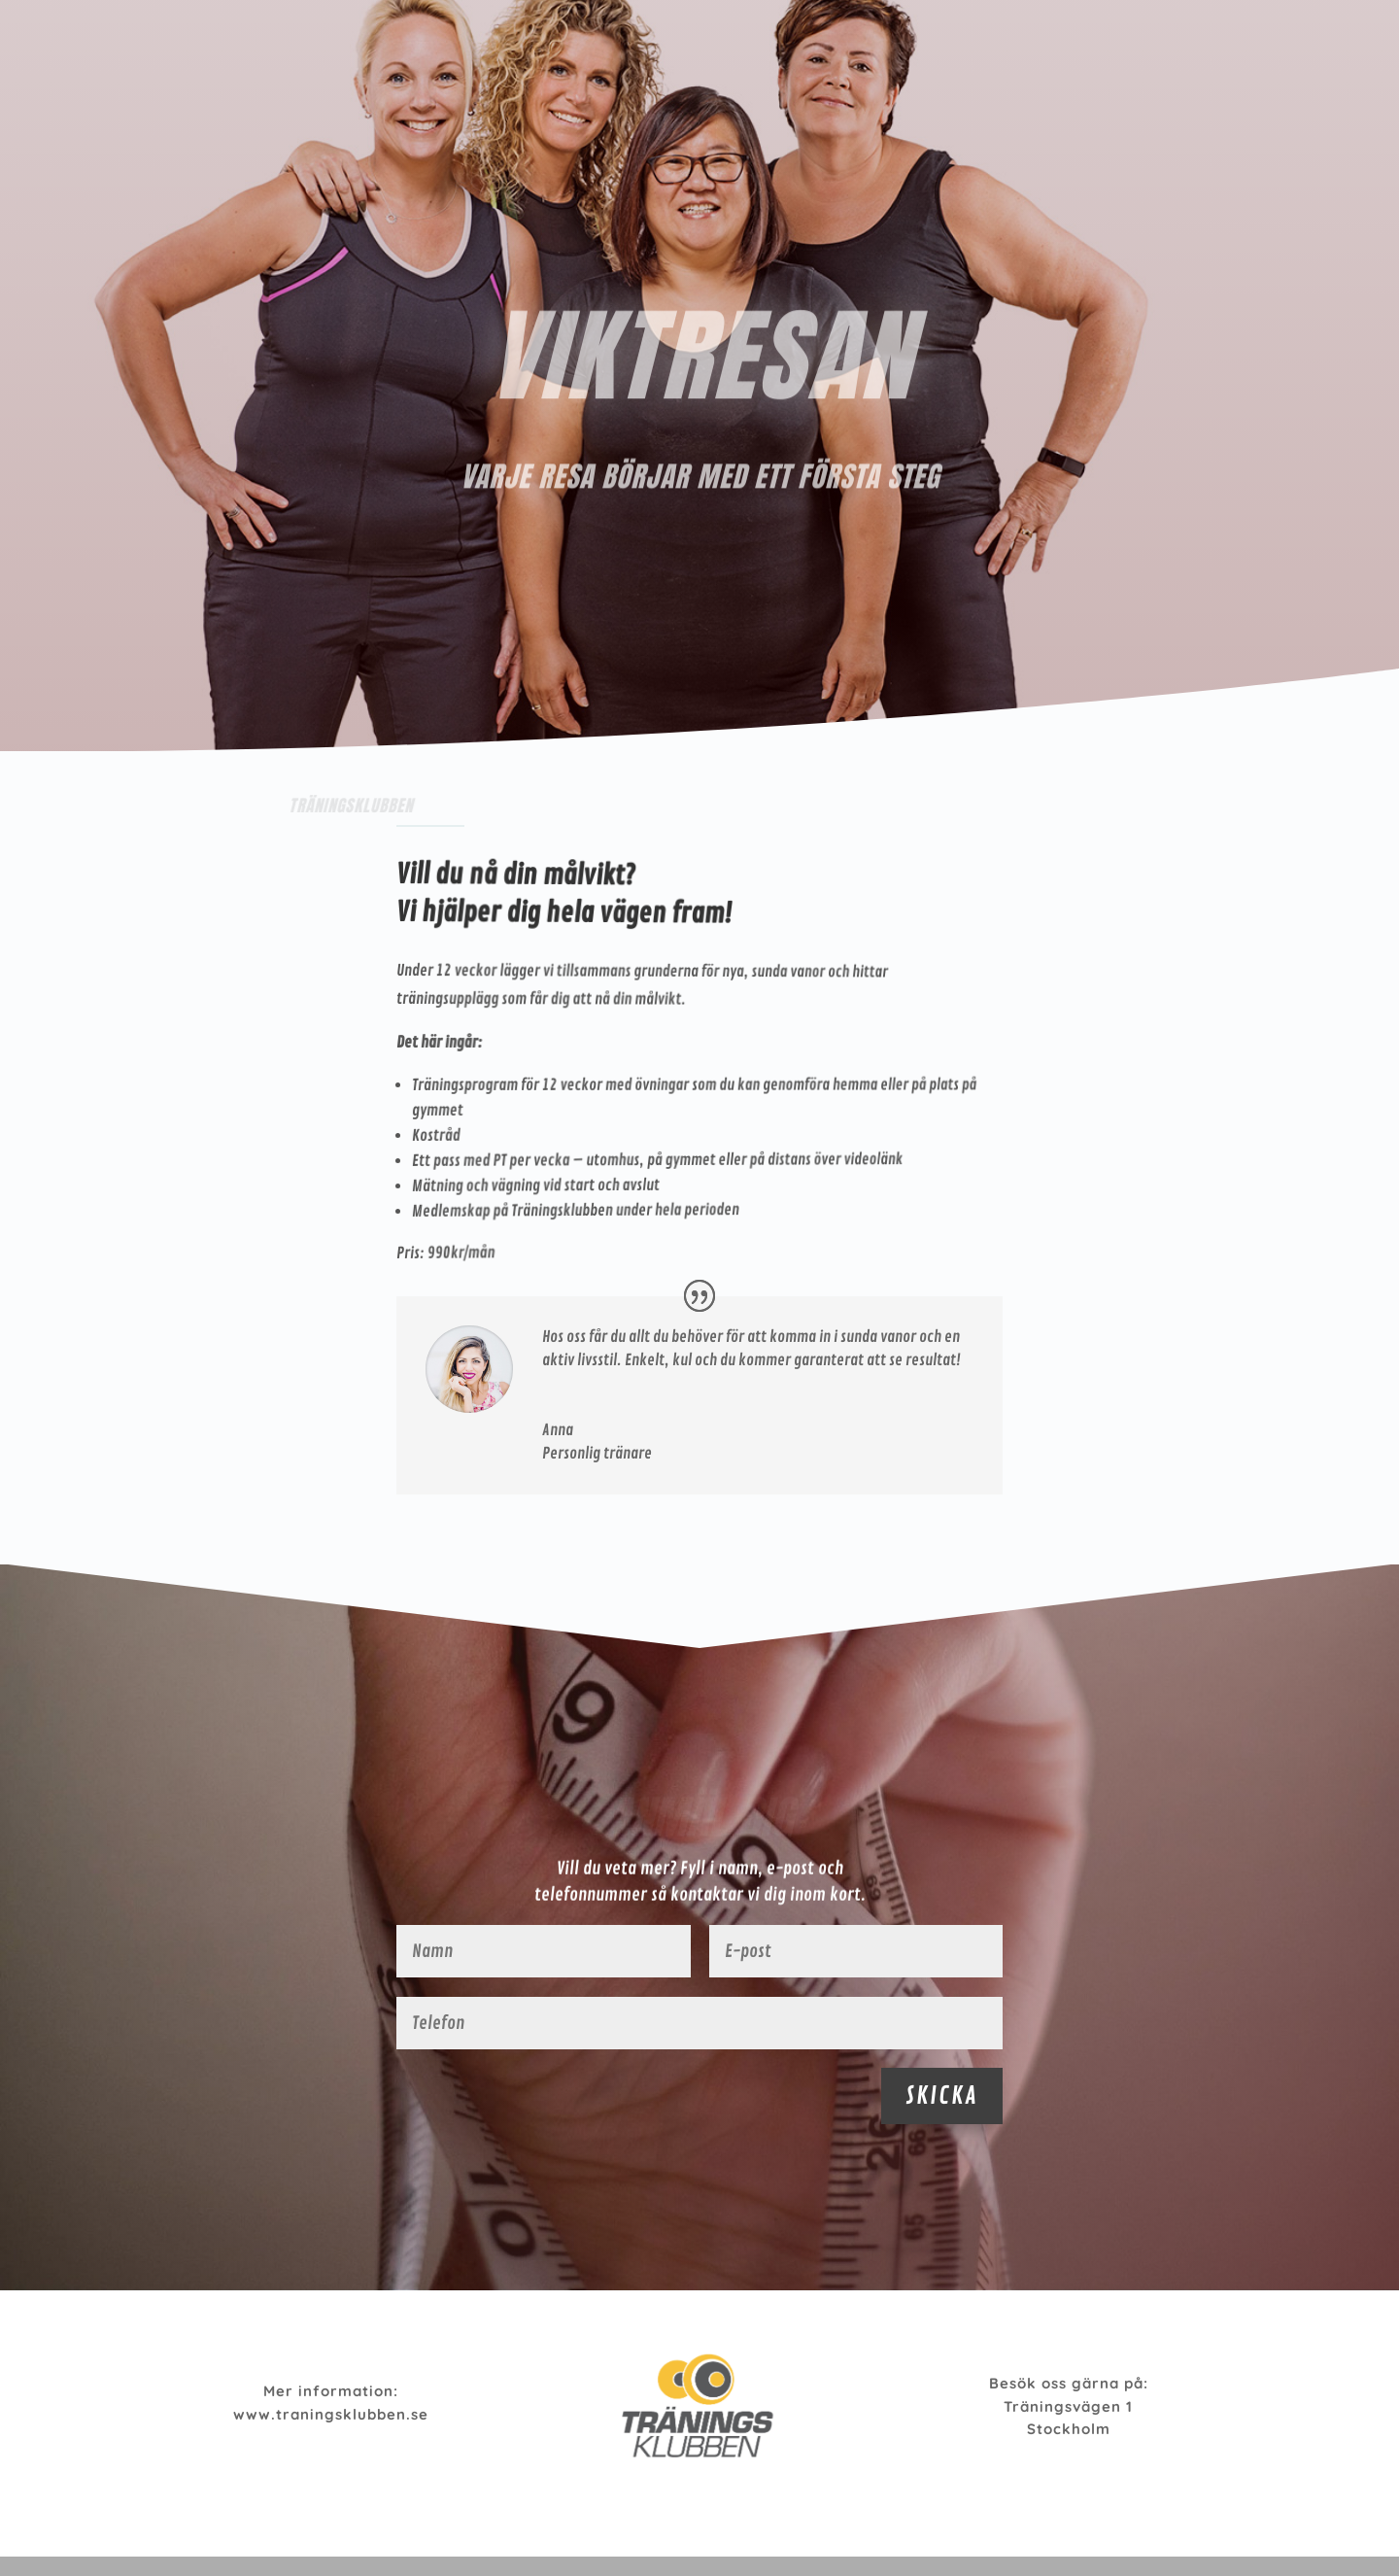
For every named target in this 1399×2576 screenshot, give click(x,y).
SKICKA (941, 2096)
